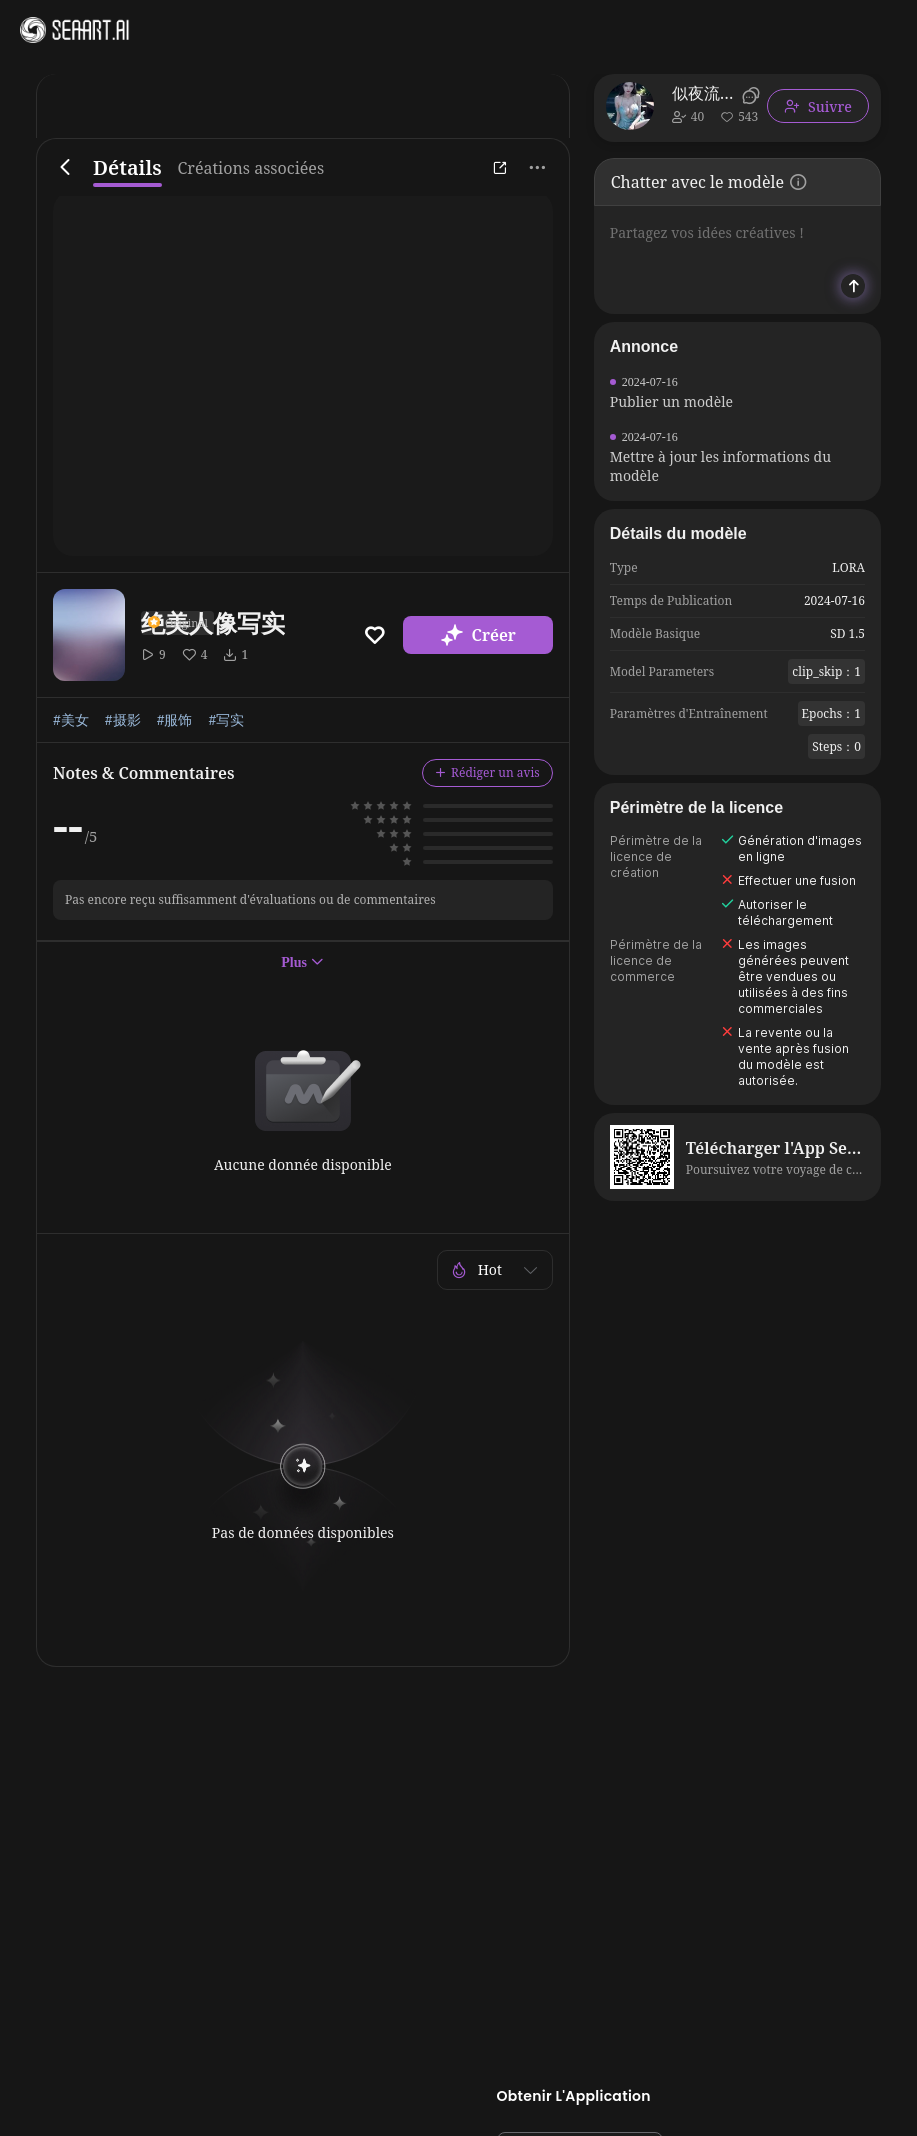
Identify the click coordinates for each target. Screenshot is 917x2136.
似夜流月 (704, 93)
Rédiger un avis (487, 772)
